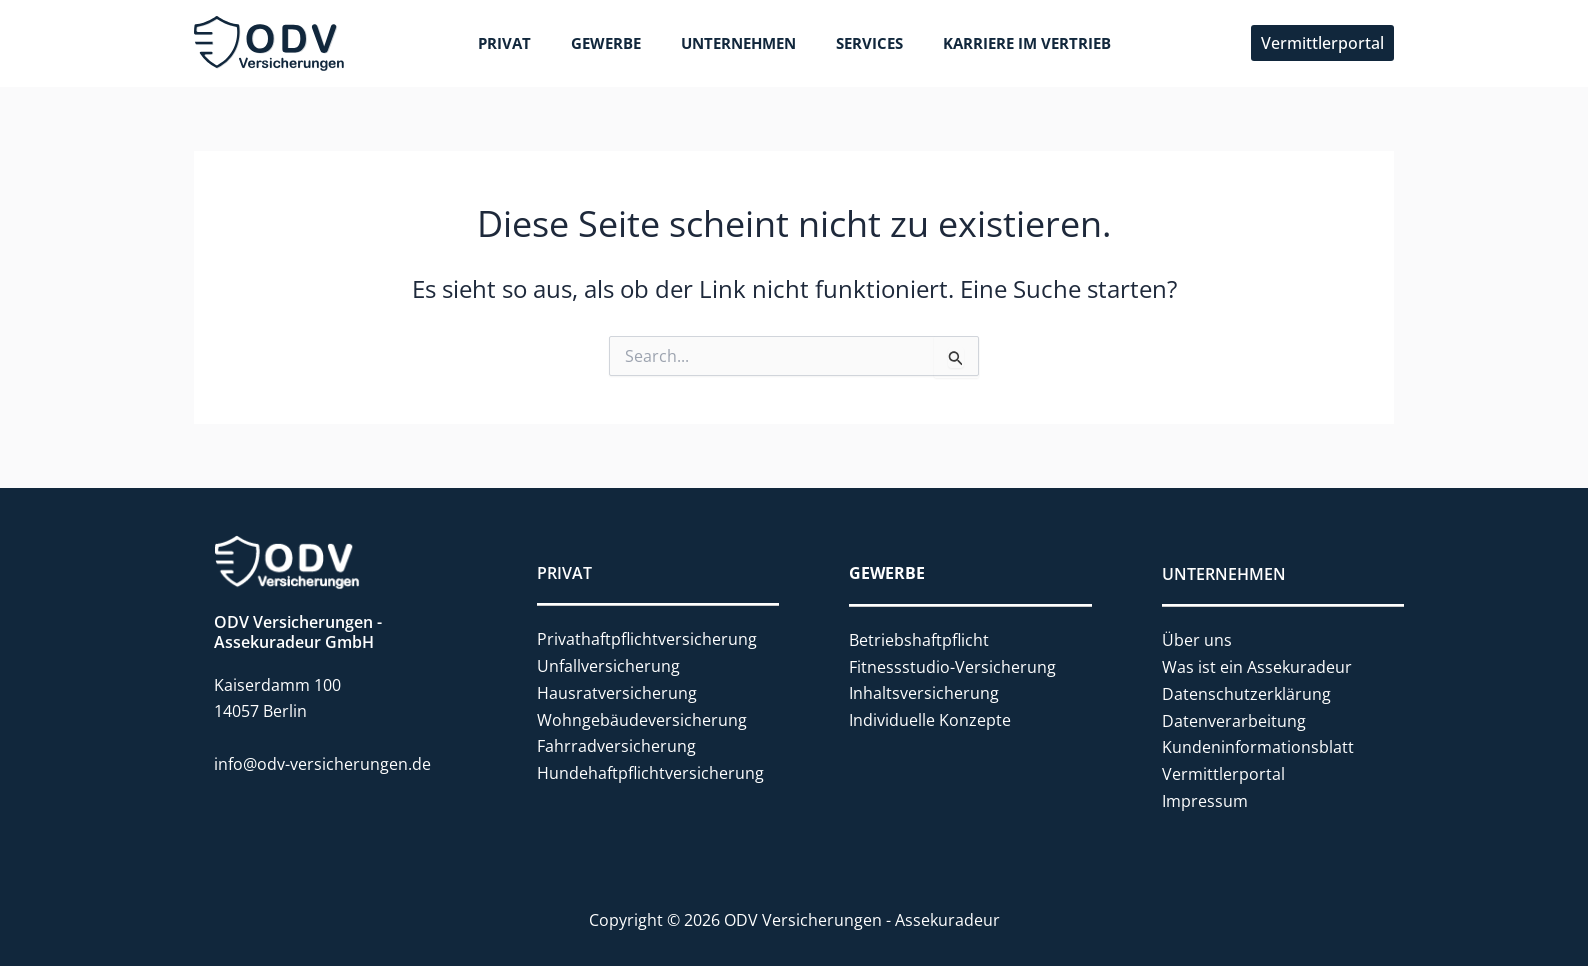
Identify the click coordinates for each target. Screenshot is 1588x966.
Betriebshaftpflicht (919, 639)
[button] (1322, 43)
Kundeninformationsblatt (1258, 745)
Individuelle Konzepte (930, 718)
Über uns (1197, 639)
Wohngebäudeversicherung (642, 718)
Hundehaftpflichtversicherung (650, 771)
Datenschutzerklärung (1246, 692)
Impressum (1205, 798)
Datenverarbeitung (1234, 718)
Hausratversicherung (617, 692)
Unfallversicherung (608, 666)
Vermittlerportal (1223, 771)
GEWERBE (887, 573)
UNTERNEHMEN (1224, 573)
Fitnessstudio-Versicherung (952, 666)
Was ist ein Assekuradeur (1257, 666)
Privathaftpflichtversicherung (647, 639)
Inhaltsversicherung (924, 692)
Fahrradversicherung (616, 745)
